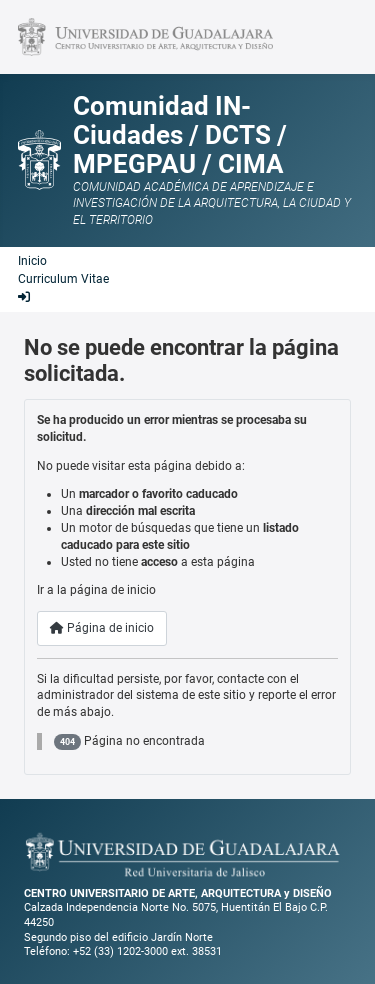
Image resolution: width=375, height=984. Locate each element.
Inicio (32, 261)
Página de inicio (102, 628)
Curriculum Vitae (63, 279)
